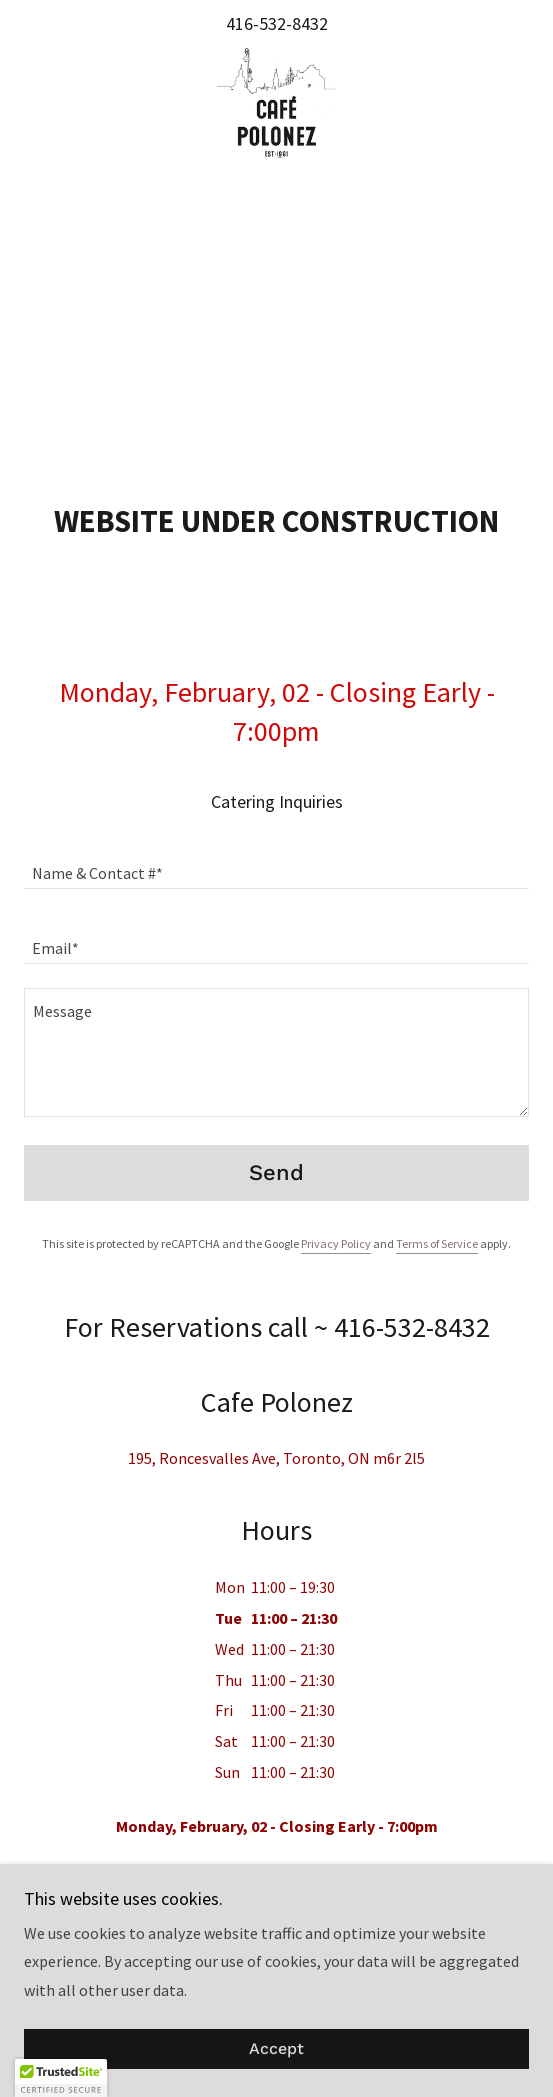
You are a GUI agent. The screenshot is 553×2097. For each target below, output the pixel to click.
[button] (61, 2078)
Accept (276, 2049)
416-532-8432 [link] (277, 23)
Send (276, 1172)
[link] (276, 103)
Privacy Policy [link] (336, 1243)
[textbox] (276, 863)
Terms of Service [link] (437, 1243)
